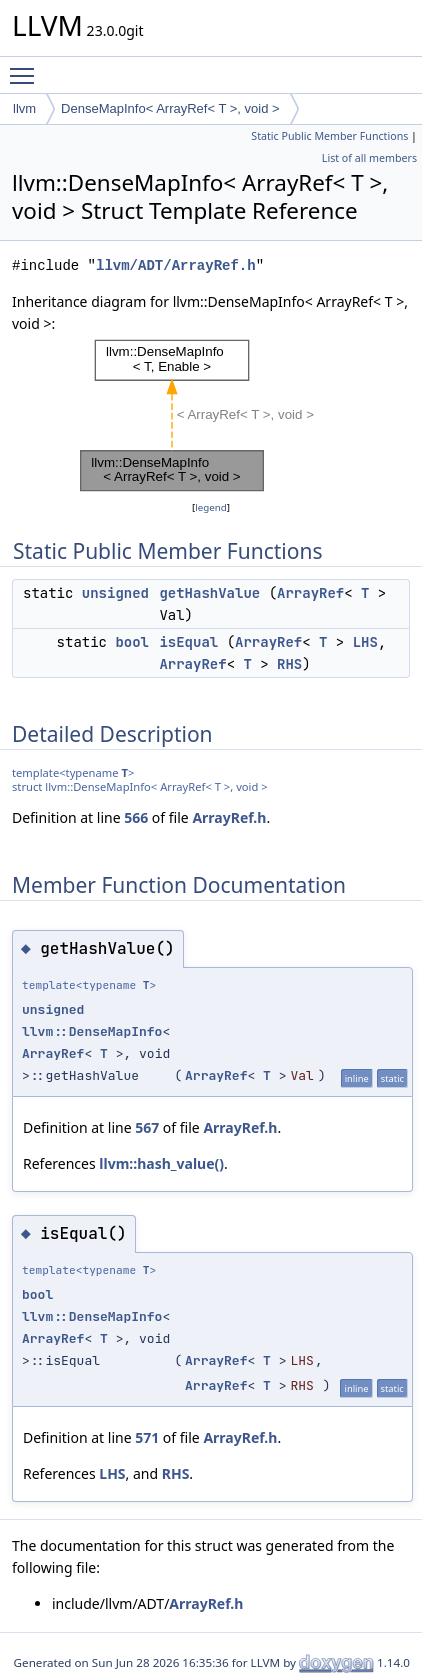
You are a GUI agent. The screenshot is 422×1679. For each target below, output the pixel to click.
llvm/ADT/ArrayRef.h (176, 265)
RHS (289, 664)
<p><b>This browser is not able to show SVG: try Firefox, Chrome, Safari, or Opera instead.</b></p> (211, 416)
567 (147, 1127)
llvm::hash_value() (161, 1163)
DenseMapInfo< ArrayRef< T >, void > (170, 108)
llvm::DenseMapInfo (92, 1031)
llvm (24, 108)
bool (132, 642)
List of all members (369, 158)
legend (211, 507)
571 (147, 1437)
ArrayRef (310, 593)
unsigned (115, 593)
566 (136, 817)
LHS (365, 642)
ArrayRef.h (229, 817)
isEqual (188, 642)
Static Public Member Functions (329, 136)
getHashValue (209, 593)
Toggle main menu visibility (27, 67)
